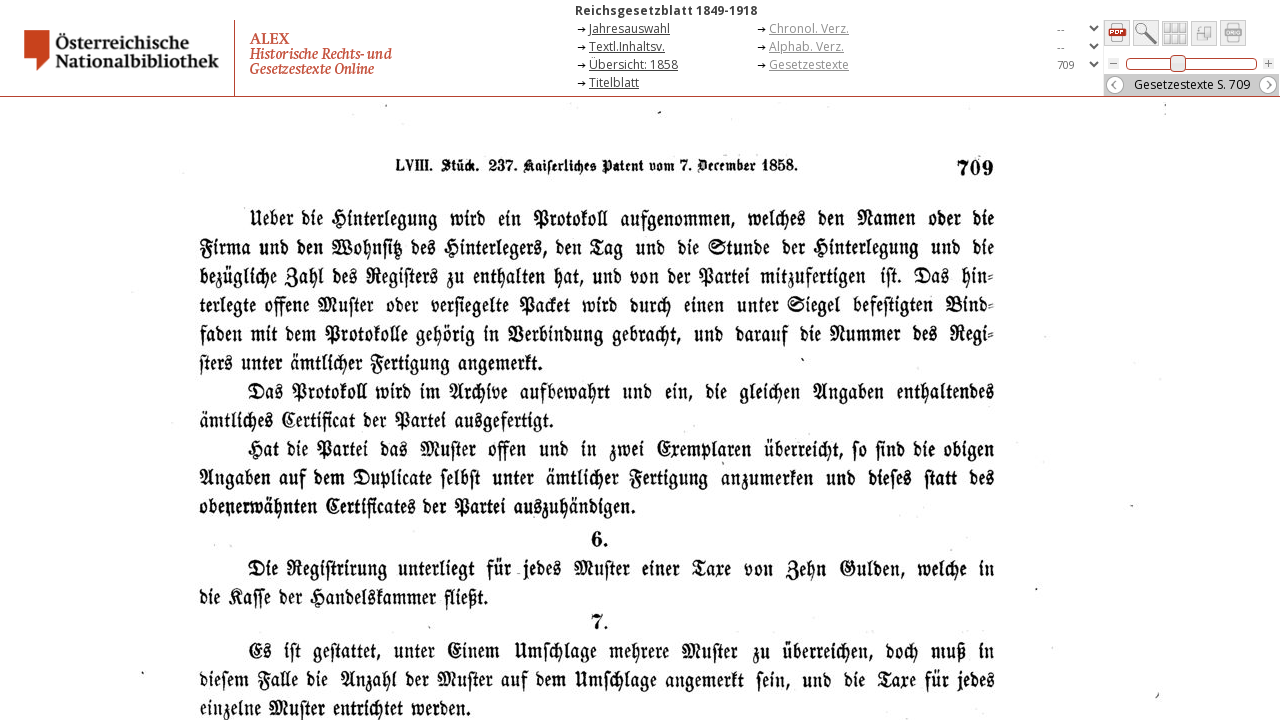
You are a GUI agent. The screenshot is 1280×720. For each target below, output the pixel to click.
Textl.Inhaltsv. (627, 46)
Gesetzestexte (809, 64)
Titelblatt (614, 82)
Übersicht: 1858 (633, 64)
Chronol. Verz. (809, 28)
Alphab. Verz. (806, 46)
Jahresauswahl (629, 28)
